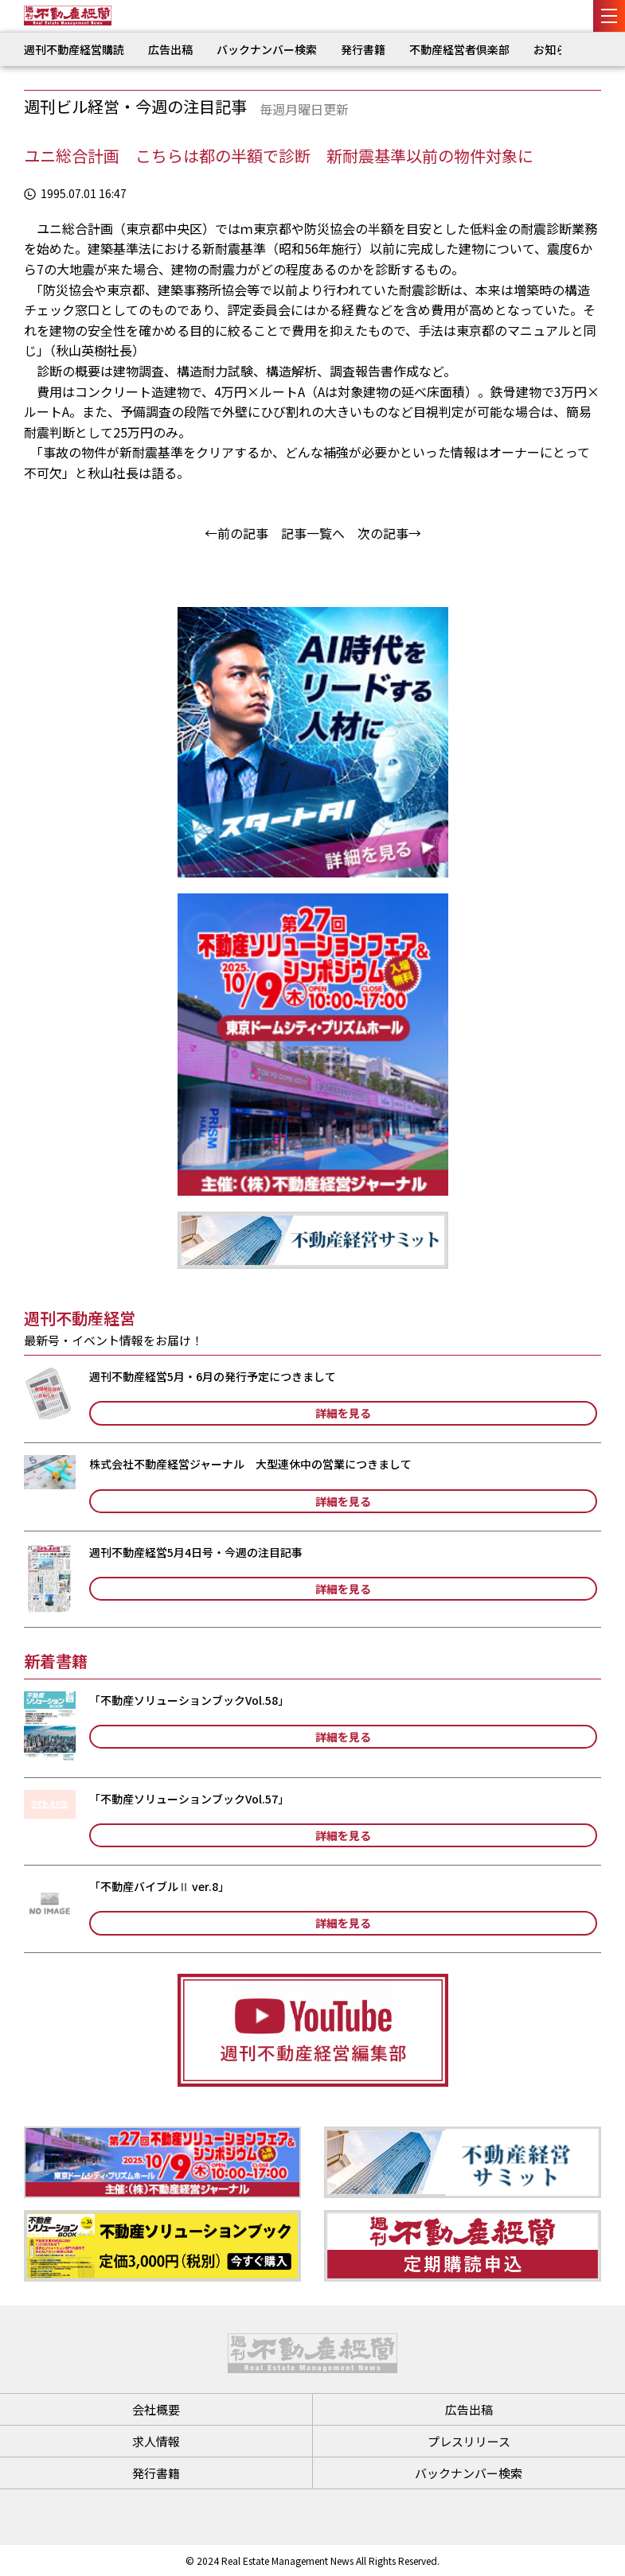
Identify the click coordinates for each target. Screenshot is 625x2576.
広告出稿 (170, 49)
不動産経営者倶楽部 (459, 49)
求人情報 (156, 2441)
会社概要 (156, 2409)
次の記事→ (389, 533)
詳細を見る (343, 1413)
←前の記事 (236, 533)
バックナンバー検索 (267, 49)
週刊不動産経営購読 (74, 49)
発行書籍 (363, 49)
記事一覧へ (313, 533)
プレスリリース (469, 2441)
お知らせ (555, 49)
